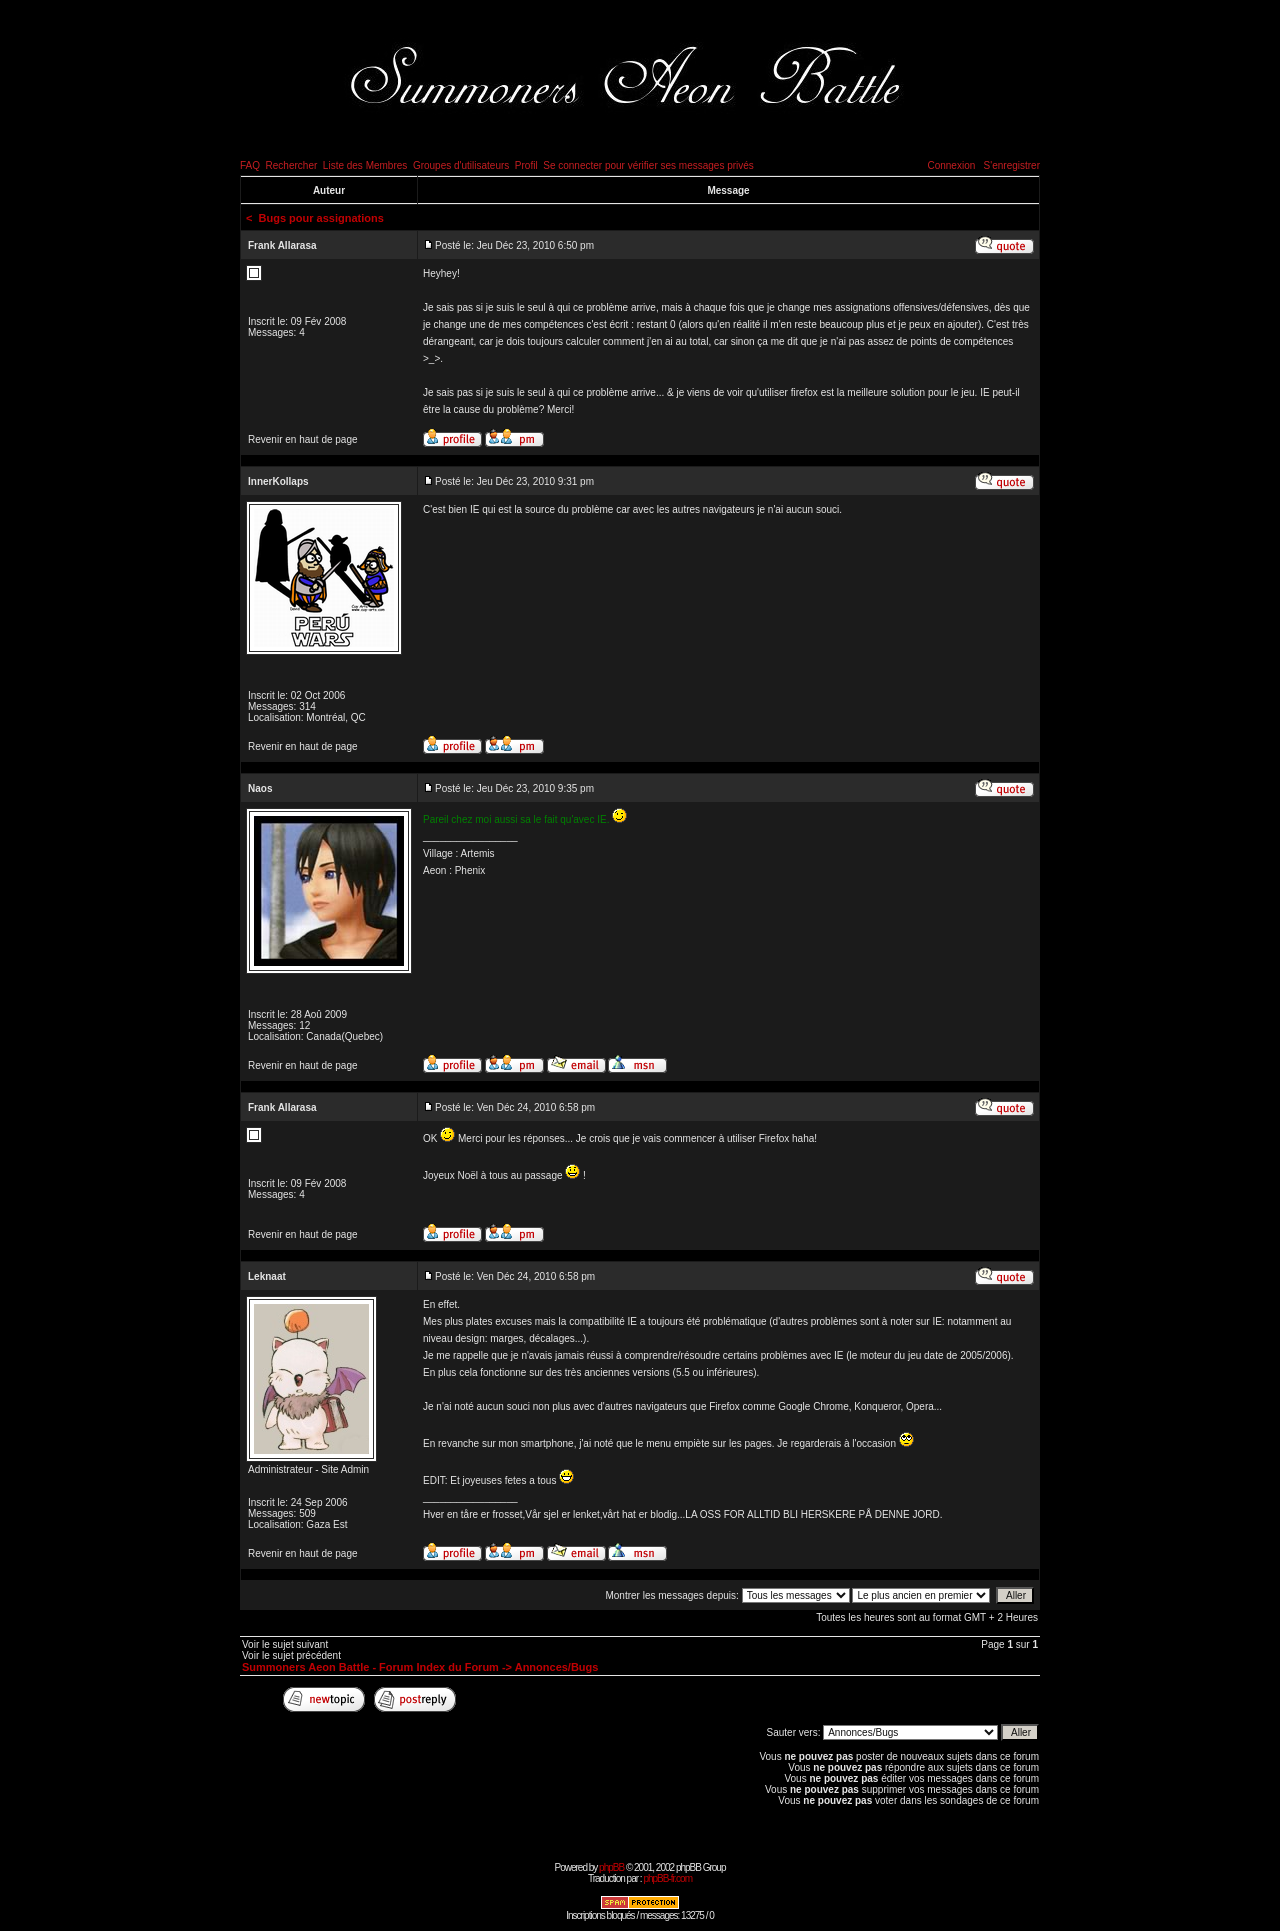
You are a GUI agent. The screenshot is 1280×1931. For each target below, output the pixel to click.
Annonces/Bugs (557, 1667)
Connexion (951, 165)
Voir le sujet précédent (291, 1655)
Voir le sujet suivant (285, 1644)
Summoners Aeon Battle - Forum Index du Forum (370, 1667)
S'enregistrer (1012, 165)
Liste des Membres (365, 165)
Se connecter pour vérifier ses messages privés (648, 165)
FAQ (250, 165)
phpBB (611, 1867)
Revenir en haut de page (303, 439)
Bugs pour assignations (321, 218)
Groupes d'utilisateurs (461, 165)
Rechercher (292, 165)
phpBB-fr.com (667, 1878)
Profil (526, 165)
